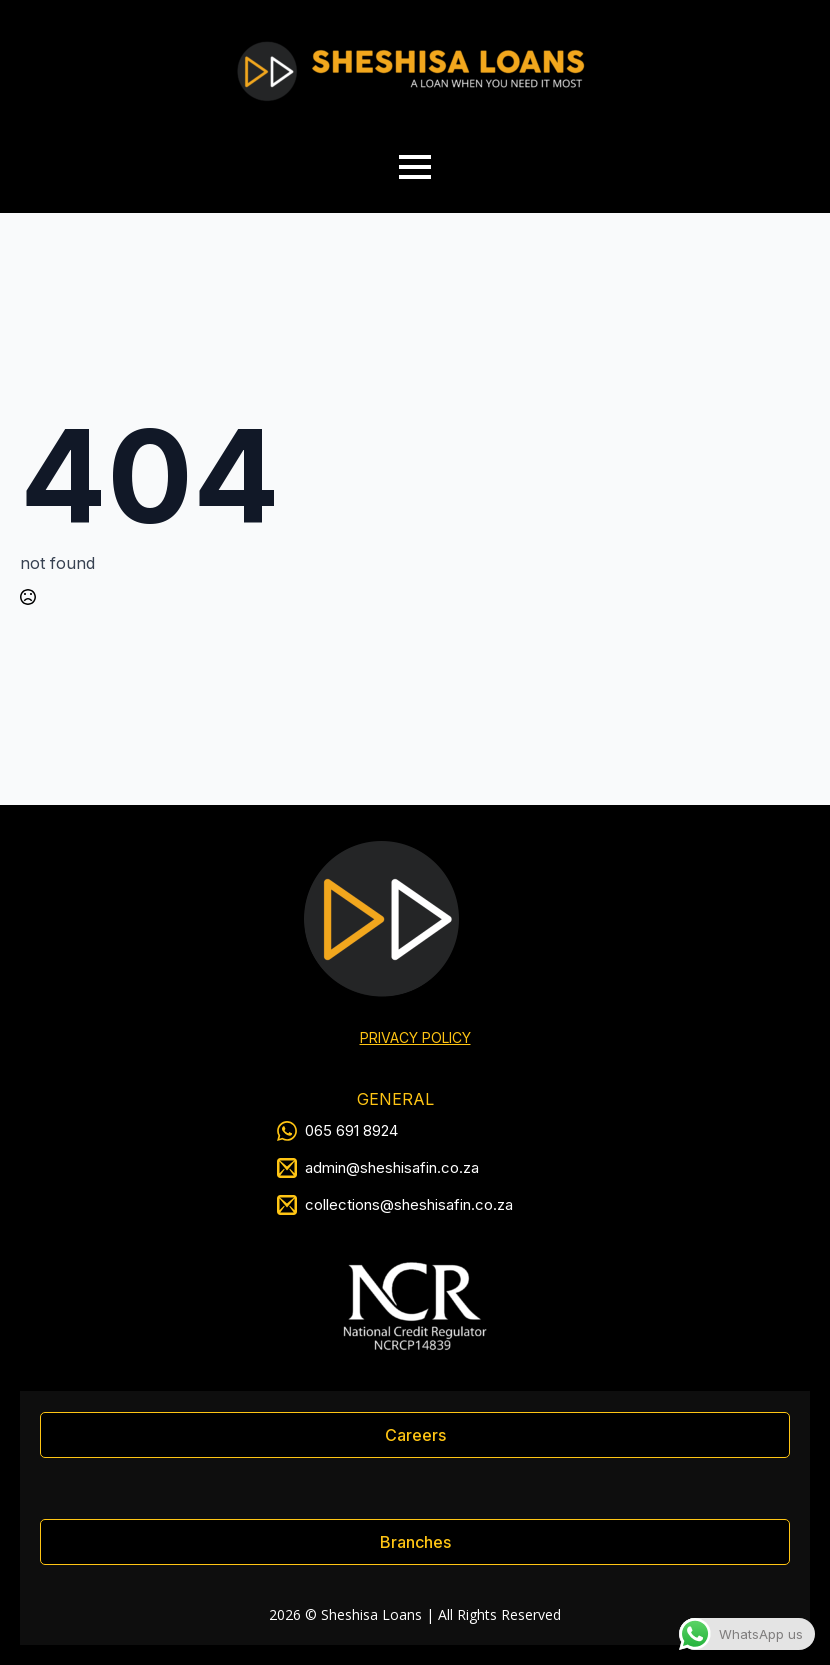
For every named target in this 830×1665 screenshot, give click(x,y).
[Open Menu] (415, 167)
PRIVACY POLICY (415, 1037)
